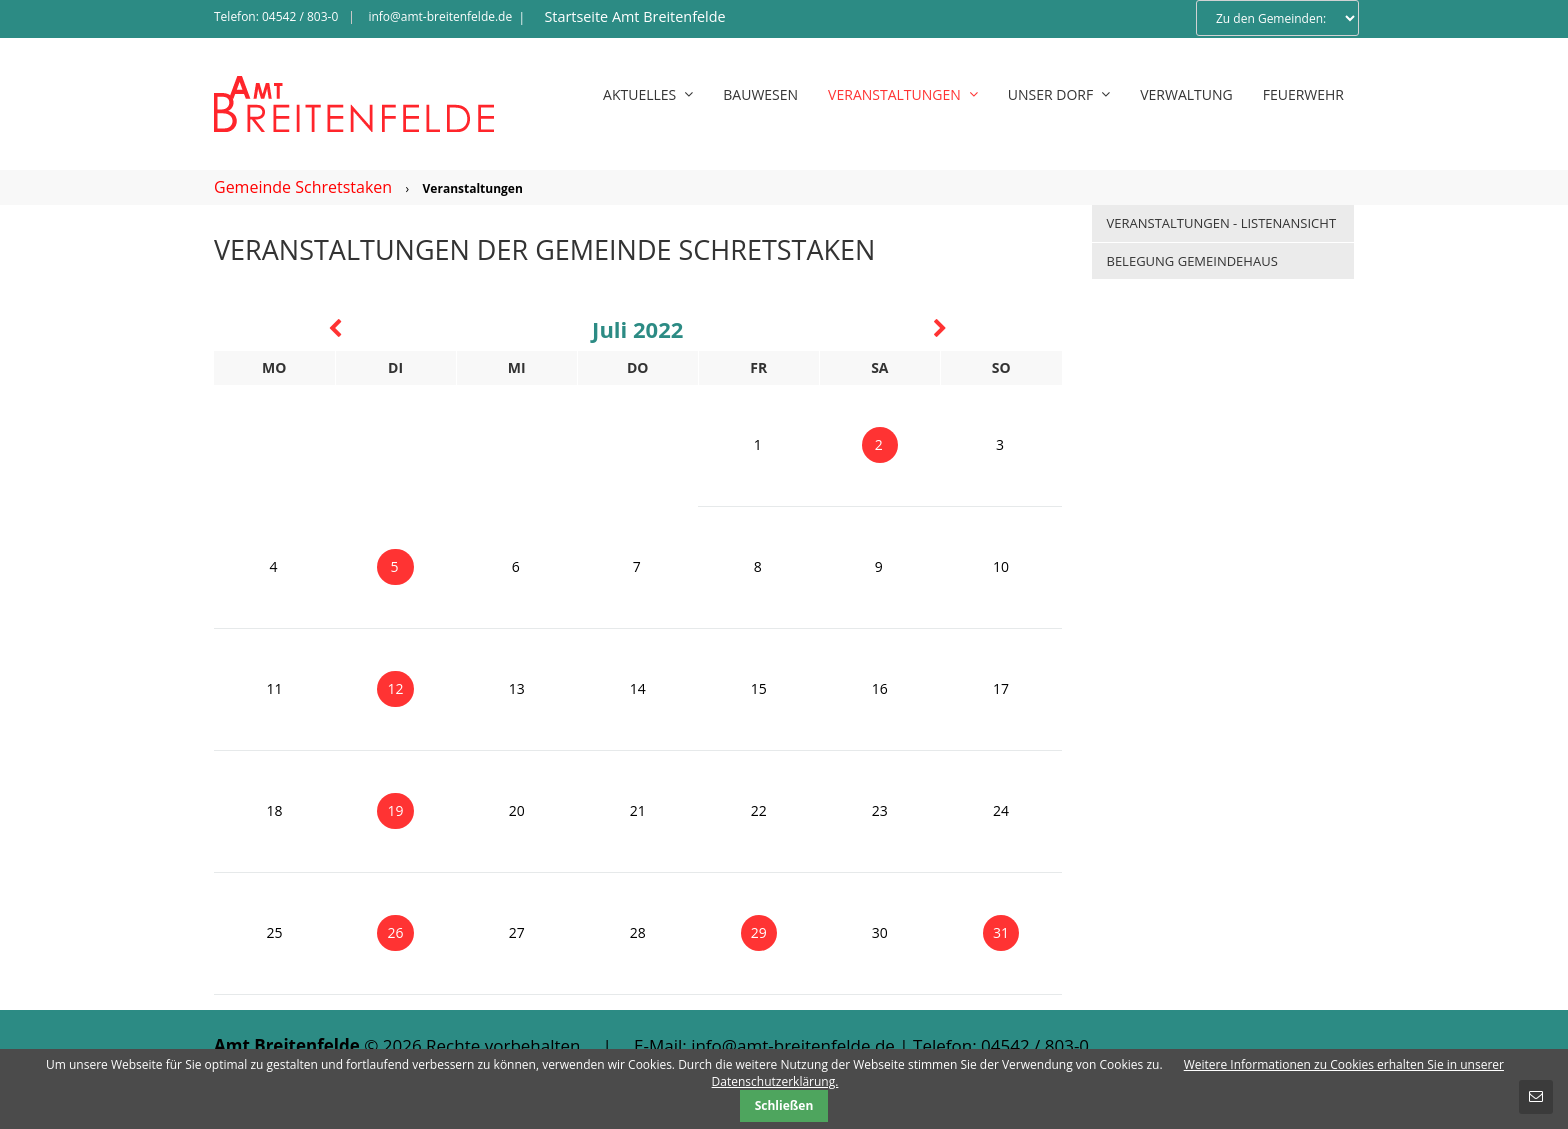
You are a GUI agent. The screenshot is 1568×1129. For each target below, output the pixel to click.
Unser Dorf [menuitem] (1059, 94)
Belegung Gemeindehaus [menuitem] (1192, 261)
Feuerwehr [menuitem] (1303, 94)
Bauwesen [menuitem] (760, 94)
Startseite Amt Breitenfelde (634, 16)
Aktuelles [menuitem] (648, 94)
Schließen (784, 1105)
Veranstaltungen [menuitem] (903, 94)
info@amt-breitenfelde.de (440, 16)
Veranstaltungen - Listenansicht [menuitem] (1222, 223)
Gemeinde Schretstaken (303, 187)
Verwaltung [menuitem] (1186, 94)
